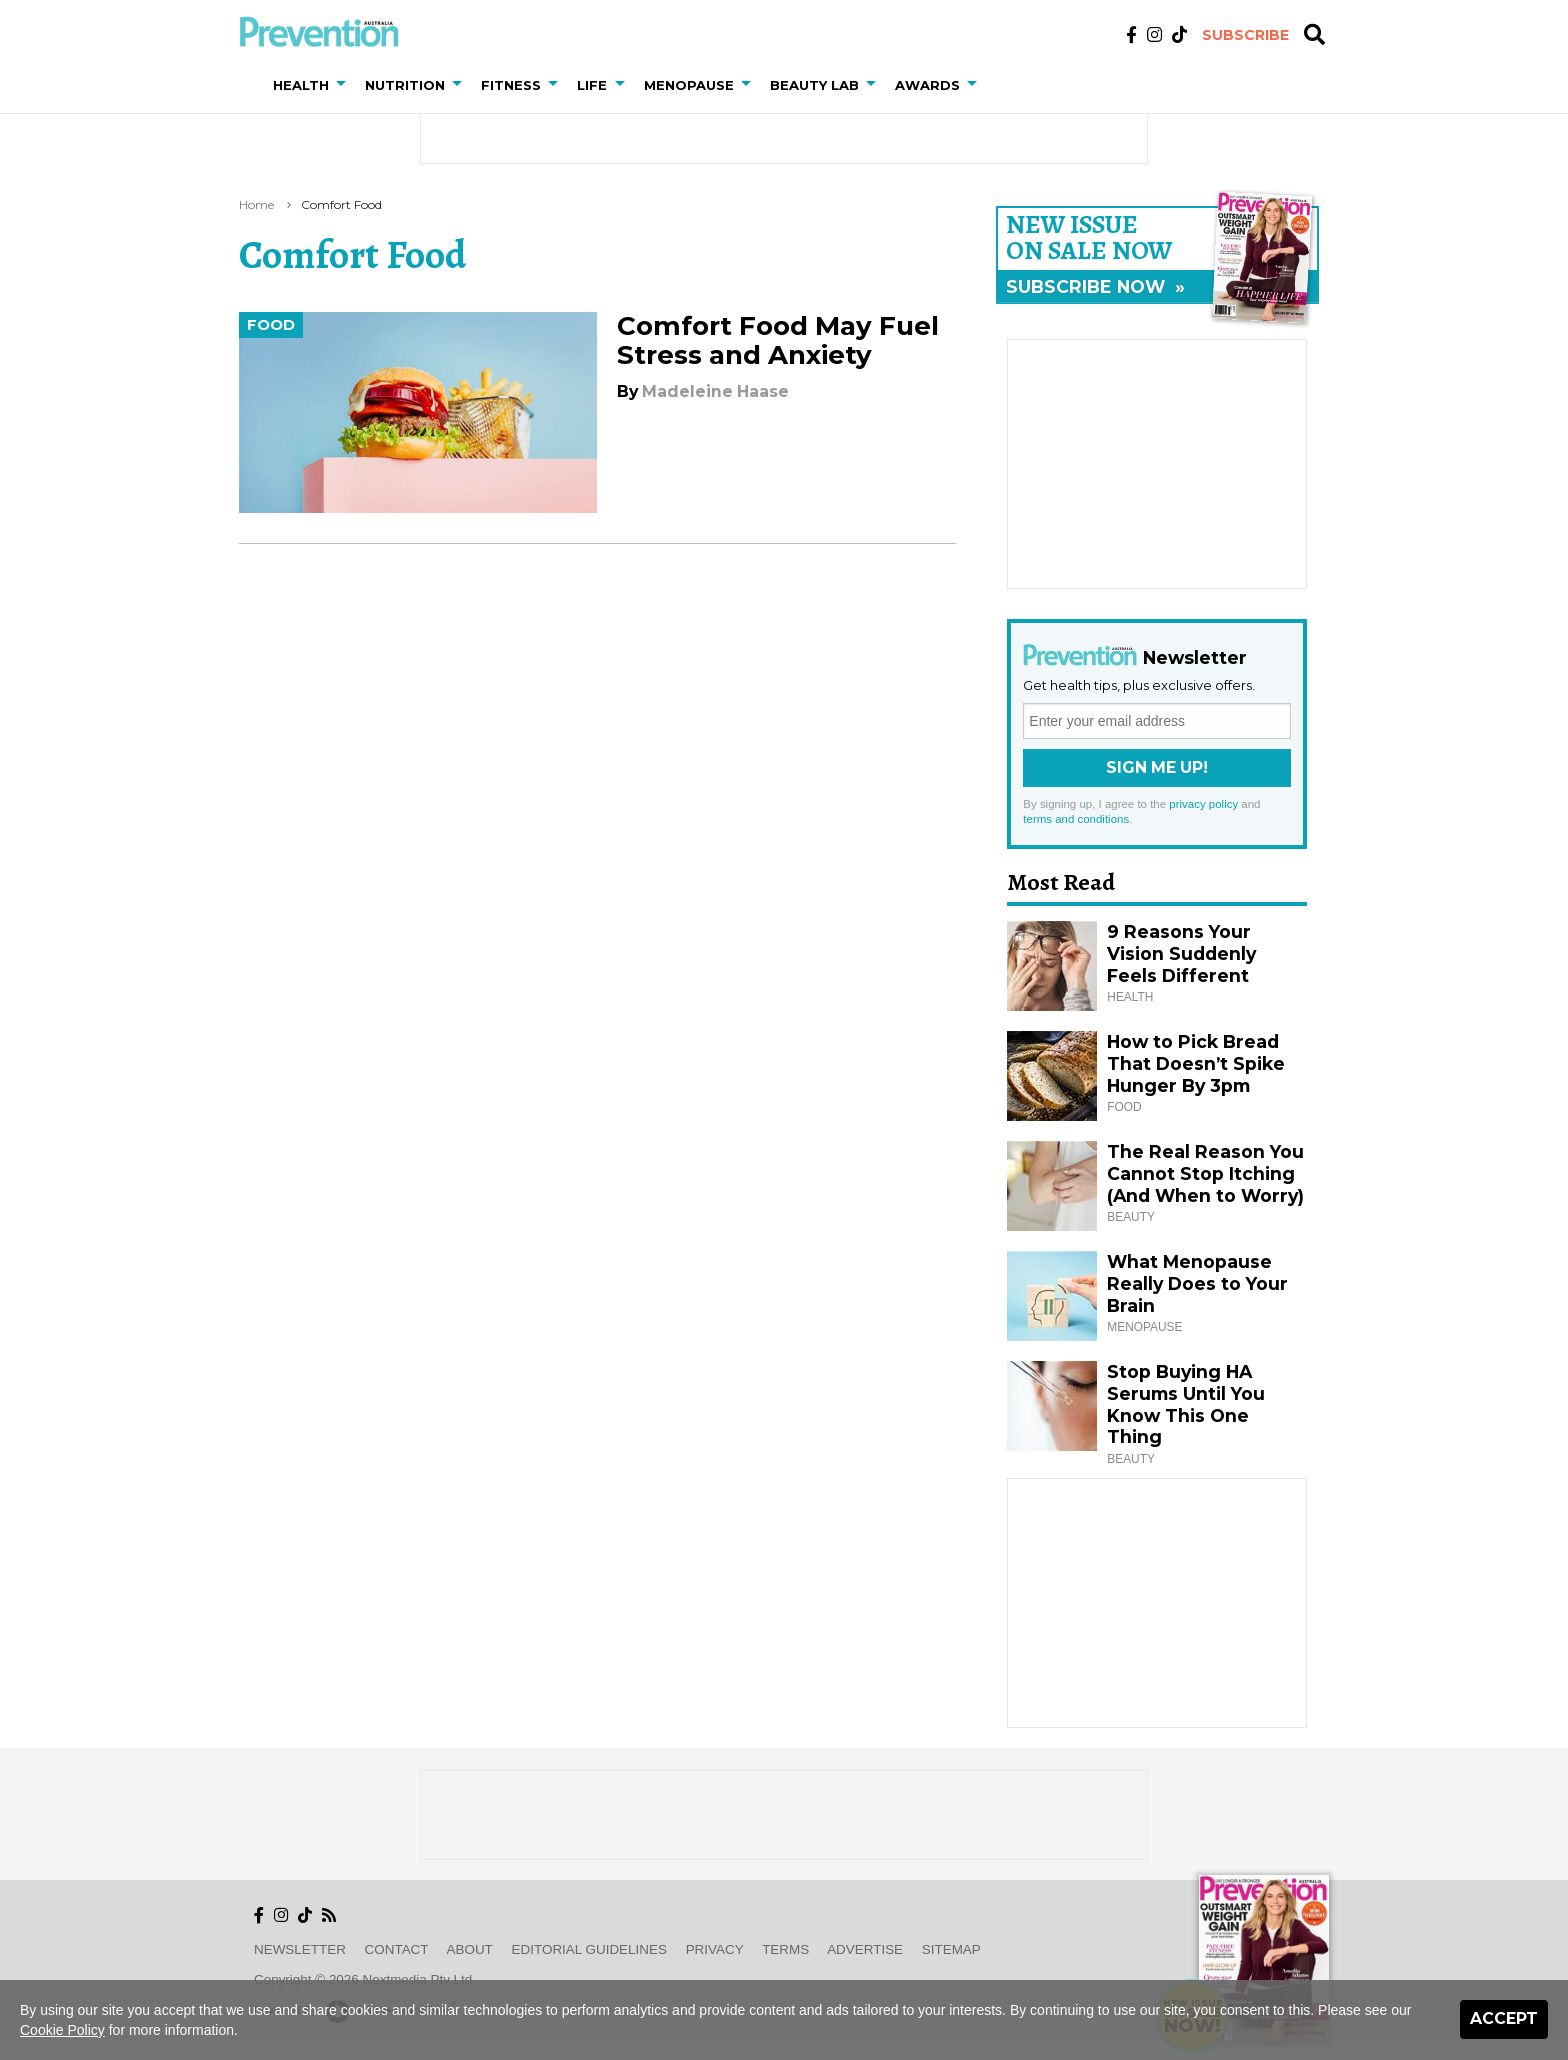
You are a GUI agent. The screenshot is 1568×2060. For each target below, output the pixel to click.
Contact (397, 1949)
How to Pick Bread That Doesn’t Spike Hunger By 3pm (1196, 1063)
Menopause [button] (689, 85)
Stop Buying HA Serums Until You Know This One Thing (1186, 1404)
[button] (345, 85)
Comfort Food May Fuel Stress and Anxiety (778, 340)
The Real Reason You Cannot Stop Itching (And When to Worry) (1205, 1173)
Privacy (715, 1949)
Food (271, 325)
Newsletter (300, 1949)
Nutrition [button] (405, 85)
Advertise (865, 1949)
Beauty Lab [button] (814, 85)
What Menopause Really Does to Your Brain (1197, 1283)
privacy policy (1203, 804)
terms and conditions (1076, 819)
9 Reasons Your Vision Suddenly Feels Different (1181, 953)
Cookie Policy (62, 2030)
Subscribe (1245, 35)
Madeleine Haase (715, 391)
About (470, 1949)
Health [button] (301, 85)
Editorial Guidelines (589, 1949)
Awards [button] (927, 85)
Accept (1504, 2018)
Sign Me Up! (1157, 767)
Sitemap (951, 1949)
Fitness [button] (511, 85)
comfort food (341, 204)
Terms (785, 1949)
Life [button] (592, 85)
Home (256, 204)
